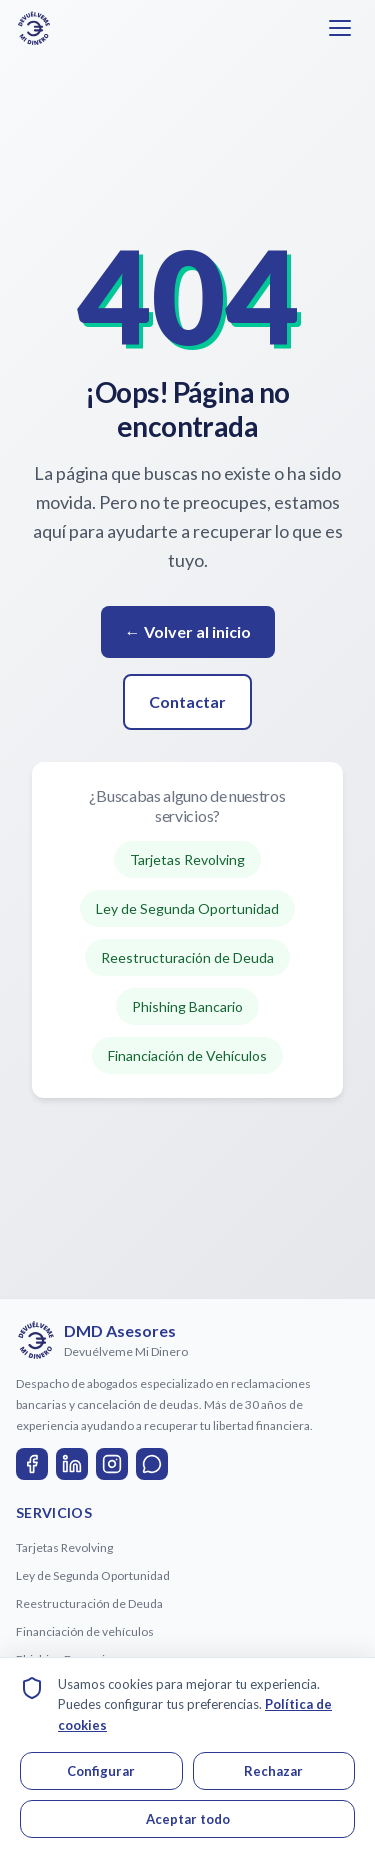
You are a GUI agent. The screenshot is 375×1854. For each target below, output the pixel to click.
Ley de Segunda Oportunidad (187, 908)
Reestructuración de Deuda (187, 957)
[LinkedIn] (72, 1464)
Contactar (187, 701)
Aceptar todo (188, 1819)
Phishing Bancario (187, 1006)
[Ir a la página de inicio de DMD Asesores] (34, 28)
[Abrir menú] (340, 28)
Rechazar (273, 1771)
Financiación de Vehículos (187, 1055)
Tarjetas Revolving (187, 859)
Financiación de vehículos (85, 1631)
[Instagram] (112, 1464)
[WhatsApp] (152, 1464)
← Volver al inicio (188, 631)
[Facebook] (32, 1464)
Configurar (101, 1771)
